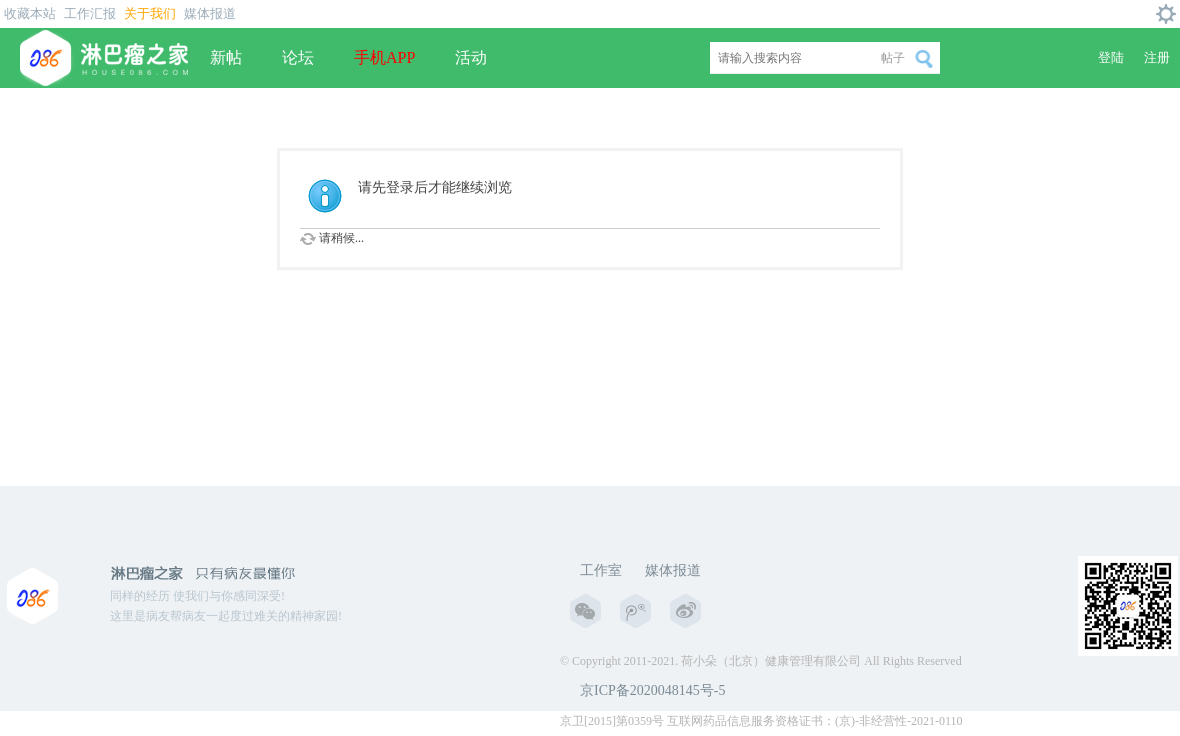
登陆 (1111, 57)
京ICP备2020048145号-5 (652, 690)
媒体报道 (210, 13)
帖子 (893, 58)
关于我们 (150, 13)
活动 (471, 57)
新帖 (226, 57)
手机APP (384, 57)
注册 (1157, 57)
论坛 (298, 57)
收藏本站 (30, 13)
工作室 (601, 570)
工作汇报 (90, 13)
